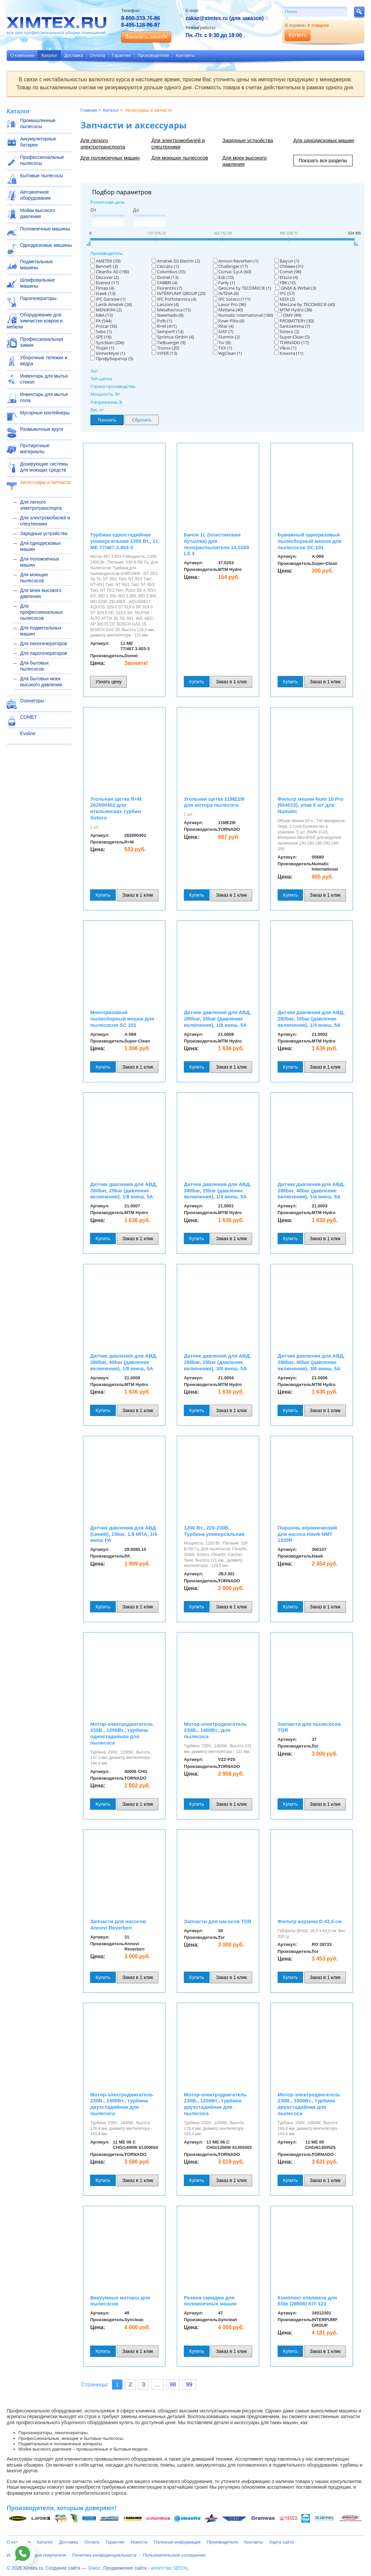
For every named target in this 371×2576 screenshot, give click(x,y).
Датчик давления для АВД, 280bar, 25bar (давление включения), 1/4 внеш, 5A (217, 1190)
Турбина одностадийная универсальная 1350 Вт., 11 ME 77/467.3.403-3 (124, 541)
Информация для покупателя (36, 2555)
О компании (22, 55)
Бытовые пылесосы (41, 175)
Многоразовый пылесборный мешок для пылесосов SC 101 (122, 1018)
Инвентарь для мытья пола (44, 397)
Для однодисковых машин (40, 546)
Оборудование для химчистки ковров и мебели (35, 320)
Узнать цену (108, 681)
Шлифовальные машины (37, 283)
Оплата (97, 55)
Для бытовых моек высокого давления (41, 681)
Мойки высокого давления (37, 213)
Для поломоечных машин (39, 562)
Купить (196, 681)
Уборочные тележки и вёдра (43, 360)
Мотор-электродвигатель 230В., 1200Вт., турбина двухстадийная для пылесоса (215, 2104)
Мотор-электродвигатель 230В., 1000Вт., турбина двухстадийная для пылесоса (309, 2104)
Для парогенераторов (43, 653)
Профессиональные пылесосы (42, 160)
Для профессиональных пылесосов (41, 612)
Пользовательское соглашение (174, 2555)
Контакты (185, 55)
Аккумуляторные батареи (38, 141)
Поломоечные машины (45, 228)
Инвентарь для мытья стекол (44, 379)
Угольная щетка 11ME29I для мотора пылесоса (214, 802)
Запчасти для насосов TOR (217, 1921)
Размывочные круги (41, 429)
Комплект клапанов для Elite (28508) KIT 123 (307, 2301)
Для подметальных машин (41, 630)
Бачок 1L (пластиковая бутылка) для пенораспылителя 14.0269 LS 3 (216, 544)
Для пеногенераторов (43, 643)
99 (189, 2384)
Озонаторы (32, 700)
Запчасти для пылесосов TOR (309, 1727)
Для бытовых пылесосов (34, 666)
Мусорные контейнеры (45, 412)
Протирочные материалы (35, 448)
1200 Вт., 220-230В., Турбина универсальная (214, 1531)
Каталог (49, 55)
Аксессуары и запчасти (45, 482)
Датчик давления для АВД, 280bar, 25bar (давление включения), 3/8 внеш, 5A (217, 1362)
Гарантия (121, 55)
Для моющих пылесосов (34, 577)
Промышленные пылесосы (38, 123)
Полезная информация (177, 2542)
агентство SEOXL (170, 2568)
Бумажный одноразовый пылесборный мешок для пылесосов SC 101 (310, 541)
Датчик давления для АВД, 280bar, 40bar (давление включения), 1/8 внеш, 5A (123, 1362)
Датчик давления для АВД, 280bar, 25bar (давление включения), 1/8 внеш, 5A (123, 1190)
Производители (153, 55)
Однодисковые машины (46, 245)
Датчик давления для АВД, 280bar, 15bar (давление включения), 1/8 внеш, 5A (217, 1018)
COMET (28, 717)
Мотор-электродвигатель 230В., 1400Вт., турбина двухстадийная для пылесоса (121, 2104)
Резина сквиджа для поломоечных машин (210, 2301)
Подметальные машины (36, 264)
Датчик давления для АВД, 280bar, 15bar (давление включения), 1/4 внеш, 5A (311, 1018)
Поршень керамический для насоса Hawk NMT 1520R (307, 1534)
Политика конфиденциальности (104, 2555)
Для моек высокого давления (40, 593)
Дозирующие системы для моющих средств (44, 467)
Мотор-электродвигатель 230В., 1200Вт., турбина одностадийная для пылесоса (121, 1733)
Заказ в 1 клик (231, 681)
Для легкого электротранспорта (41, 505)
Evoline (27, 733)
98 (173, 2384)
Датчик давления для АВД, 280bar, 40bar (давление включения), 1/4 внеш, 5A (311, 1190)
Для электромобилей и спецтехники (45, 520)
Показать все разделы (323, 160)
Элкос (94, 2568)
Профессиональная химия (41, 342)
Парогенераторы (38, 298)
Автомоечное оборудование (35, 195)
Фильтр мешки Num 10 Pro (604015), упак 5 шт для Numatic (310, 805)
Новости (139, 2542)
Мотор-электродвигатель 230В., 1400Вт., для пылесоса (215, 1730)
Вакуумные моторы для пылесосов (120, 2301)
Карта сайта (282, 2542)
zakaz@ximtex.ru (207, 18)
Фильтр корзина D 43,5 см (310, 1921)
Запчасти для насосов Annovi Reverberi (118, 1924)
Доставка (73, 55)
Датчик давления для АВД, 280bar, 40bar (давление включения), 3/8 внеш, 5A (311, 1362)
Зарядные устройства (43, 533)
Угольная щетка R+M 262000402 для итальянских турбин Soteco (115, 808)
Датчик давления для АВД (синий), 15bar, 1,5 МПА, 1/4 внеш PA (123, 1534)
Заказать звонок (146, 36)
